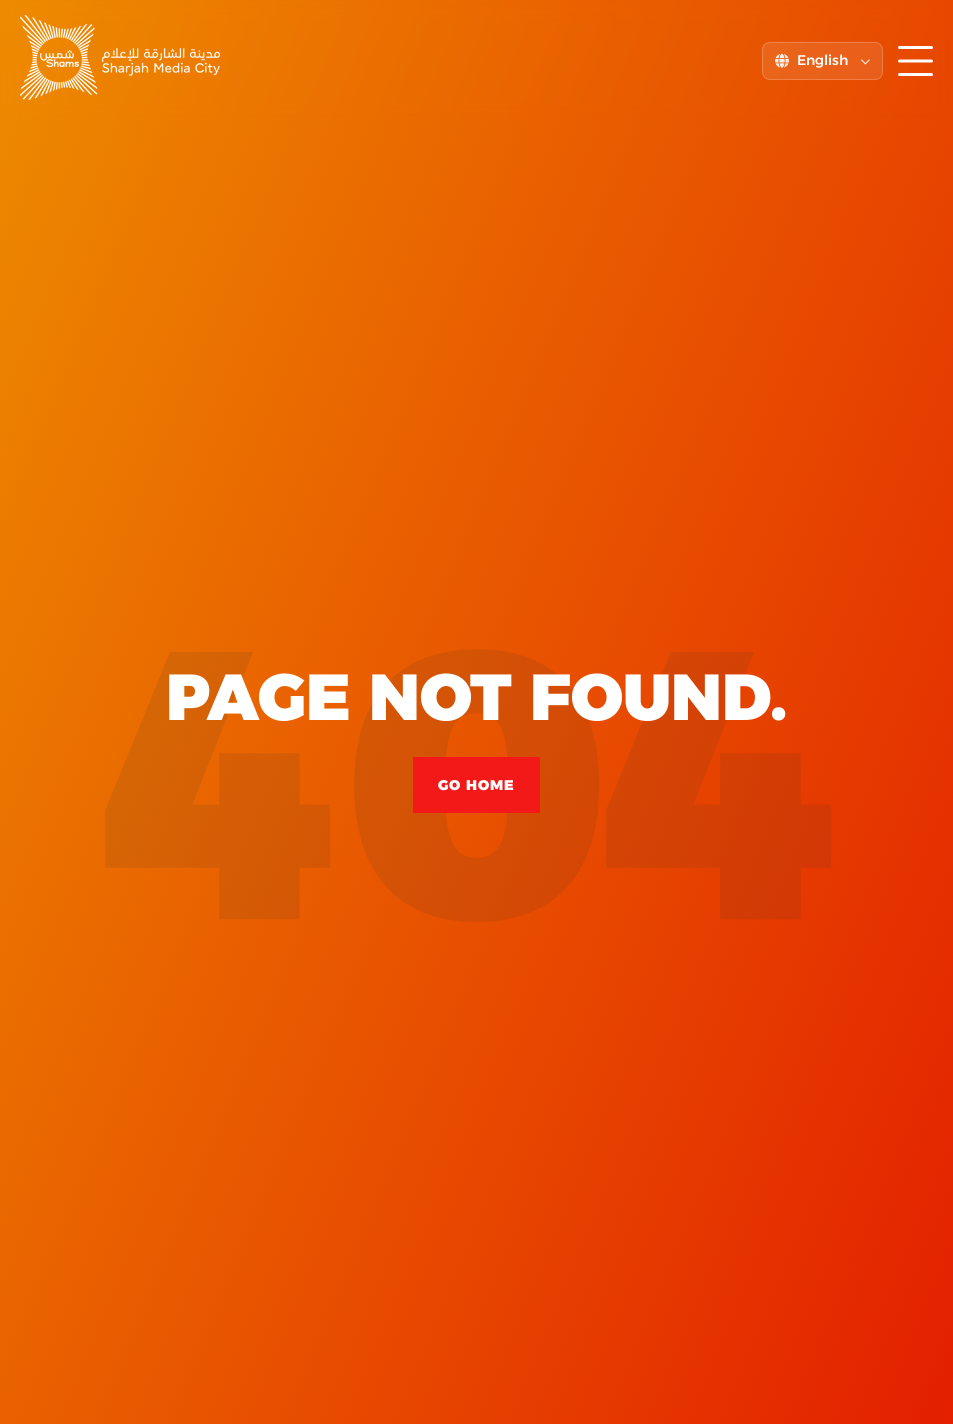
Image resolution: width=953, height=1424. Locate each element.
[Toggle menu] (915, 61)
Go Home (476, 785)
